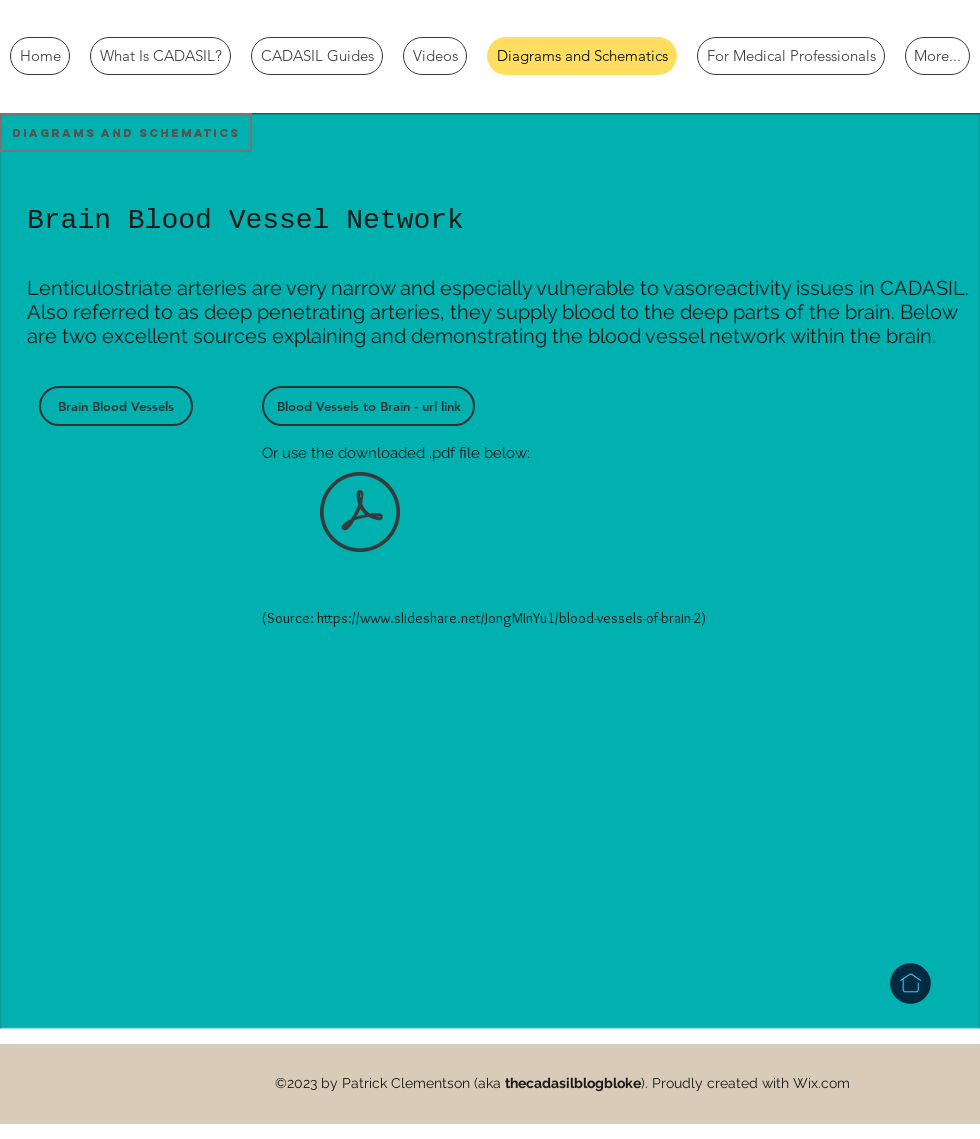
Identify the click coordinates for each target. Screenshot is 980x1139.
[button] (126, 132)
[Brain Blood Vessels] (116, 406)
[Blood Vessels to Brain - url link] (368, 406)
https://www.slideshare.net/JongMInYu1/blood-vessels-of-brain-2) (511, 618)
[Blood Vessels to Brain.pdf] (360, 514)
